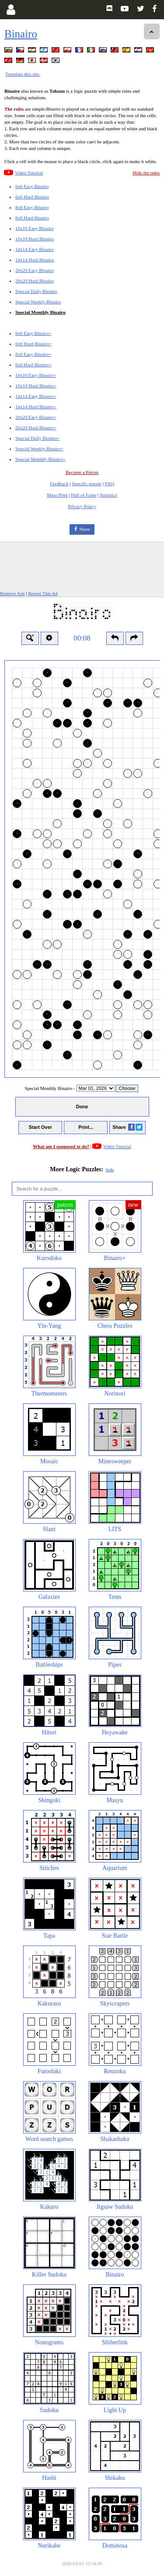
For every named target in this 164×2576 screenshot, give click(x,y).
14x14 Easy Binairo (34, 249)
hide (110, 1169)
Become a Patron (82, 472)
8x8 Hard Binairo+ (33, 364)
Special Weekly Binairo (38, 301)
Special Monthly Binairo (40, 312)
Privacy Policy (82, 506)
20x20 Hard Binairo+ (35, 427)
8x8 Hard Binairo (32, 217)
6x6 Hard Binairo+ (33, 343)
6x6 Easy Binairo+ (33, 333)
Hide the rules (146, 172)
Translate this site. (22, 74)
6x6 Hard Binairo (32, 196)
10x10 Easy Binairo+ (35, 375)
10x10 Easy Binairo (34, 228)
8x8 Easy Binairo (32, 207)
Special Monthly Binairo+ (40, 459)
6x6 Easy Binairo (32, 186)
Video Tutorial (29, 172)
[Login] (10, 9)
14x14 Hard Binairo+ (35, 406)
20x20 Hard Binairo (34, 280)
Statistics (108, 495)
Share (84, 529)
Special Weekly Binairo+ (39, 448)
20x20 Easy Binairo (34, 270)
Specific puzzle (86, 483)
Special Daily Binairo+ (37, 438)
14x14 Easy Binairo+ (35, 396)
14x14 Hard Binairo (34, 259)
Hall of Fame (83, 495)
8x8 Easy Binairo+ (33, 354)
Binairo (20, 34)
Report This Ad (43, 593)
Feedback (59, 483)
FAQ (109, 483)
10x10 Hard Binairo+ (35, 385)
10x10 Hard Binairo (34, 238)
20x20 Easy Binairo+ (35, 417)
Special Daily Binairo (36, 291)
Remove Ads (12, 593)
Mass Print (57, 495)
